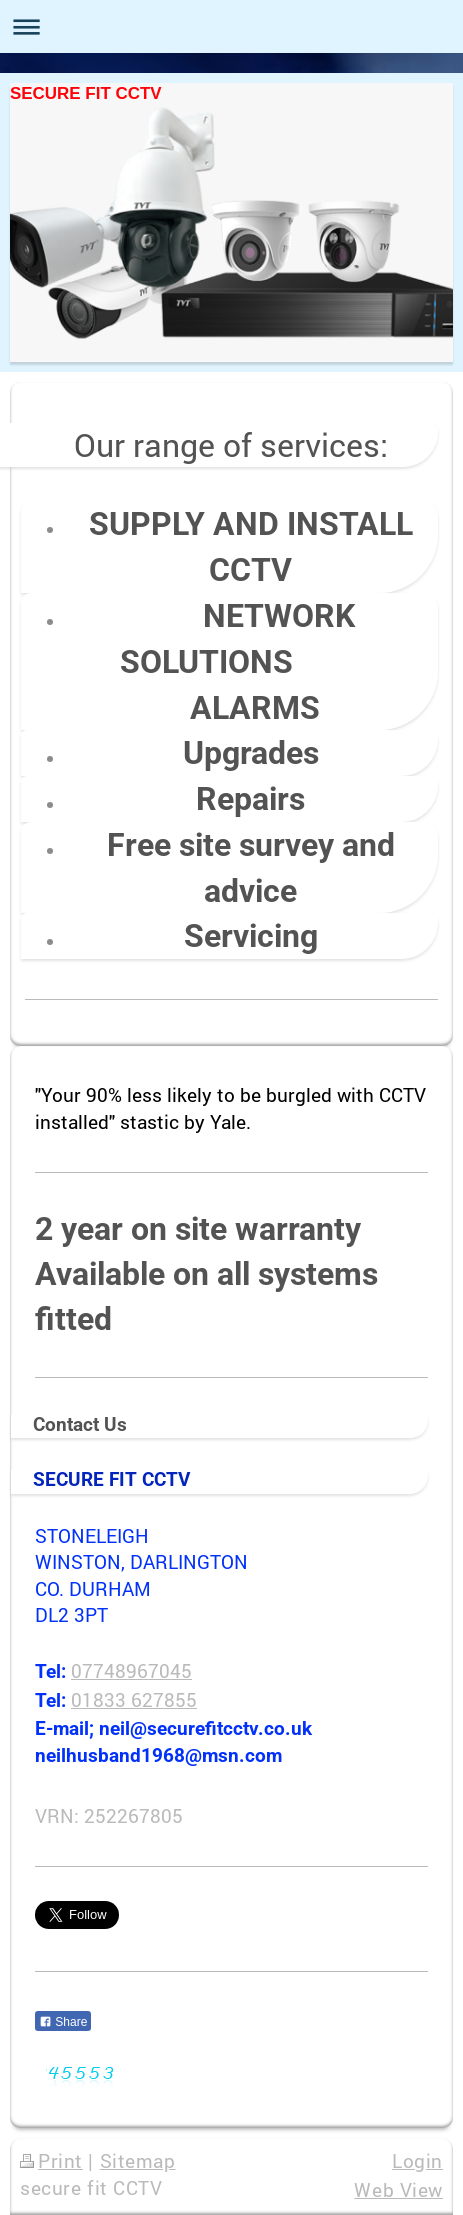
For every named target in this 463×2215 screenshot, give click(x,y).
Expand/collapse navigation (231, 26)
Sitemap (138, 2160)
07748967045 (131, 1670)
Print (51, 2160)
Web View (398, 2189)
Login (417, 2160)
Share (63, 2022)
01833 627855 (134, 1699)
